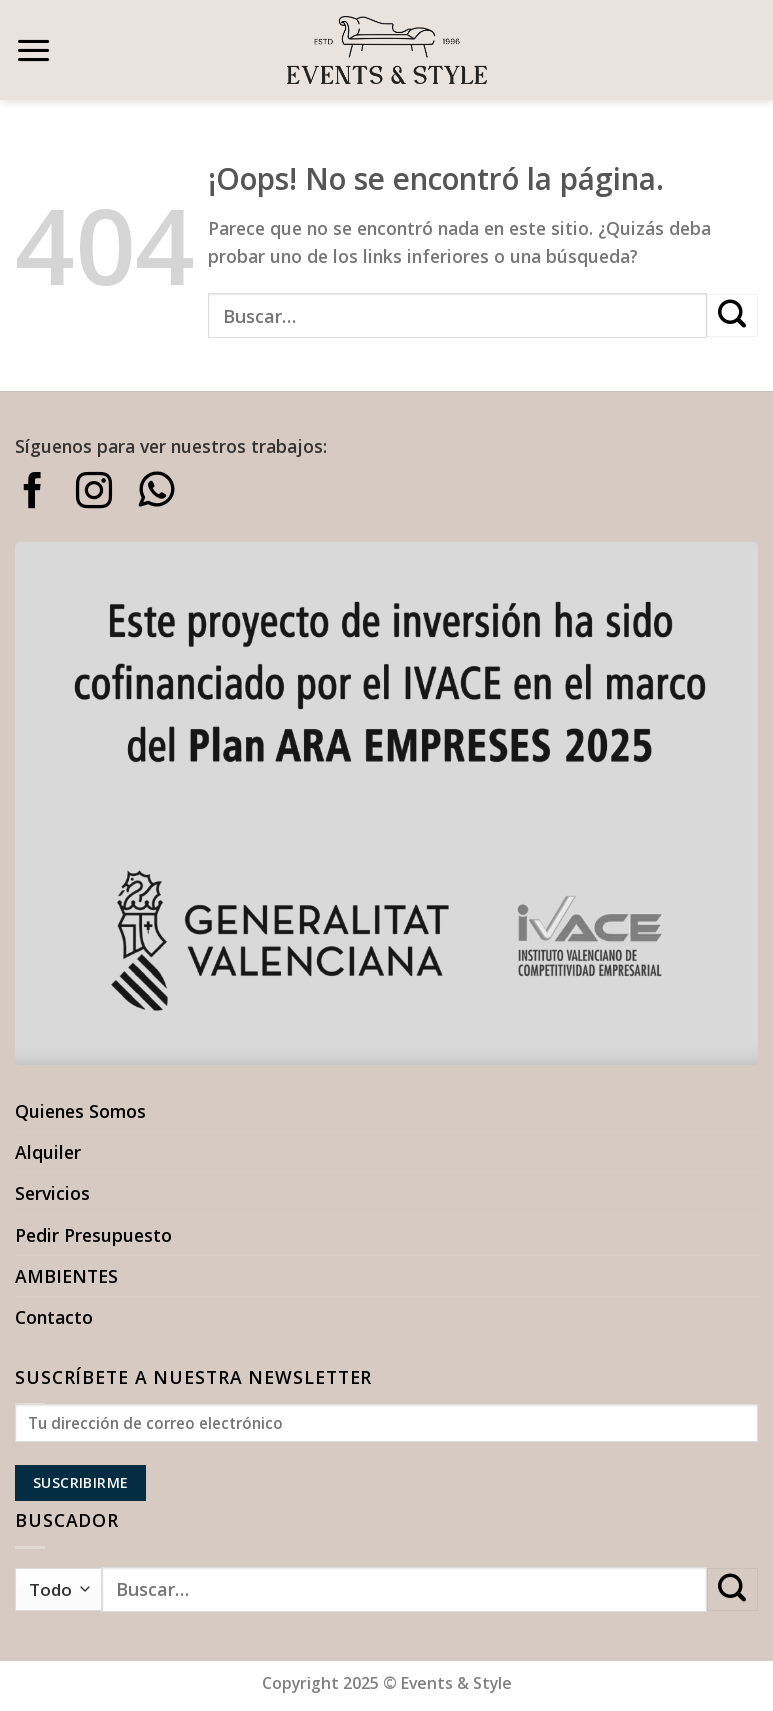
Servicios (52, 1193)
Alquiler (48, 1152)
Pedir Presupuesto (93, 1235)
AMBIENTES (66, 1276)
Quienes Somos (80, 1111)
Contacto (54, 1317)
